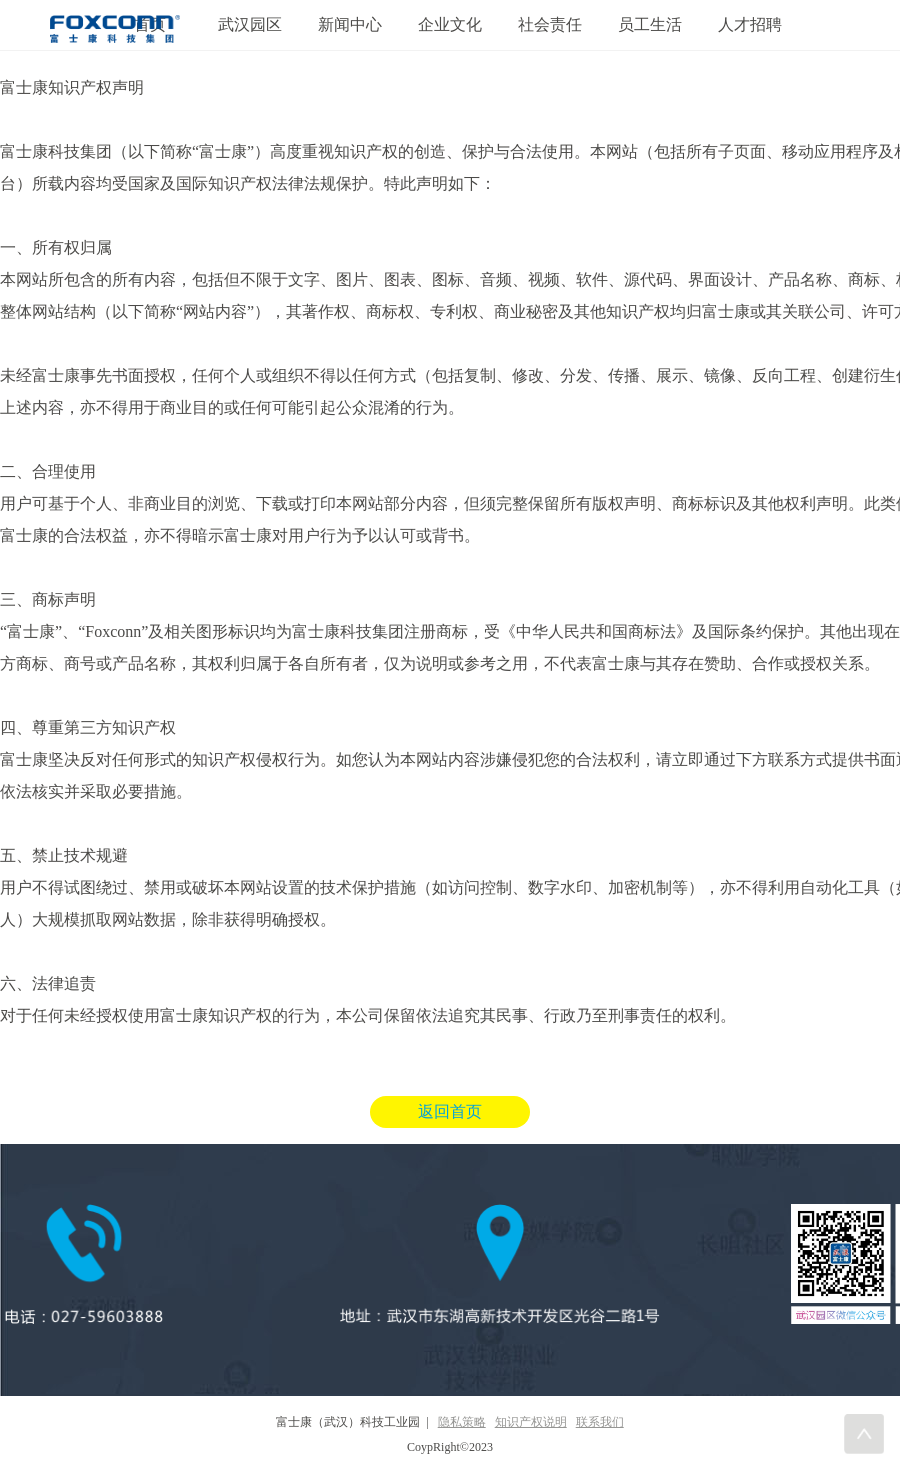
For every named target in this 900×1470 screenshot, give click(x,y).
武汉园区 (250, 24)
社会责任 (550, 24)
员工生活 (650, 24)
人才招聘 (750, 24)
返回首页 (450, 1111)
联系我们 (600, 1422)
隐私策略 (462, 1422)
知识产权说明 (531, 1422)
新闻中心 (350, 24)
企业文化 (450, 24)
